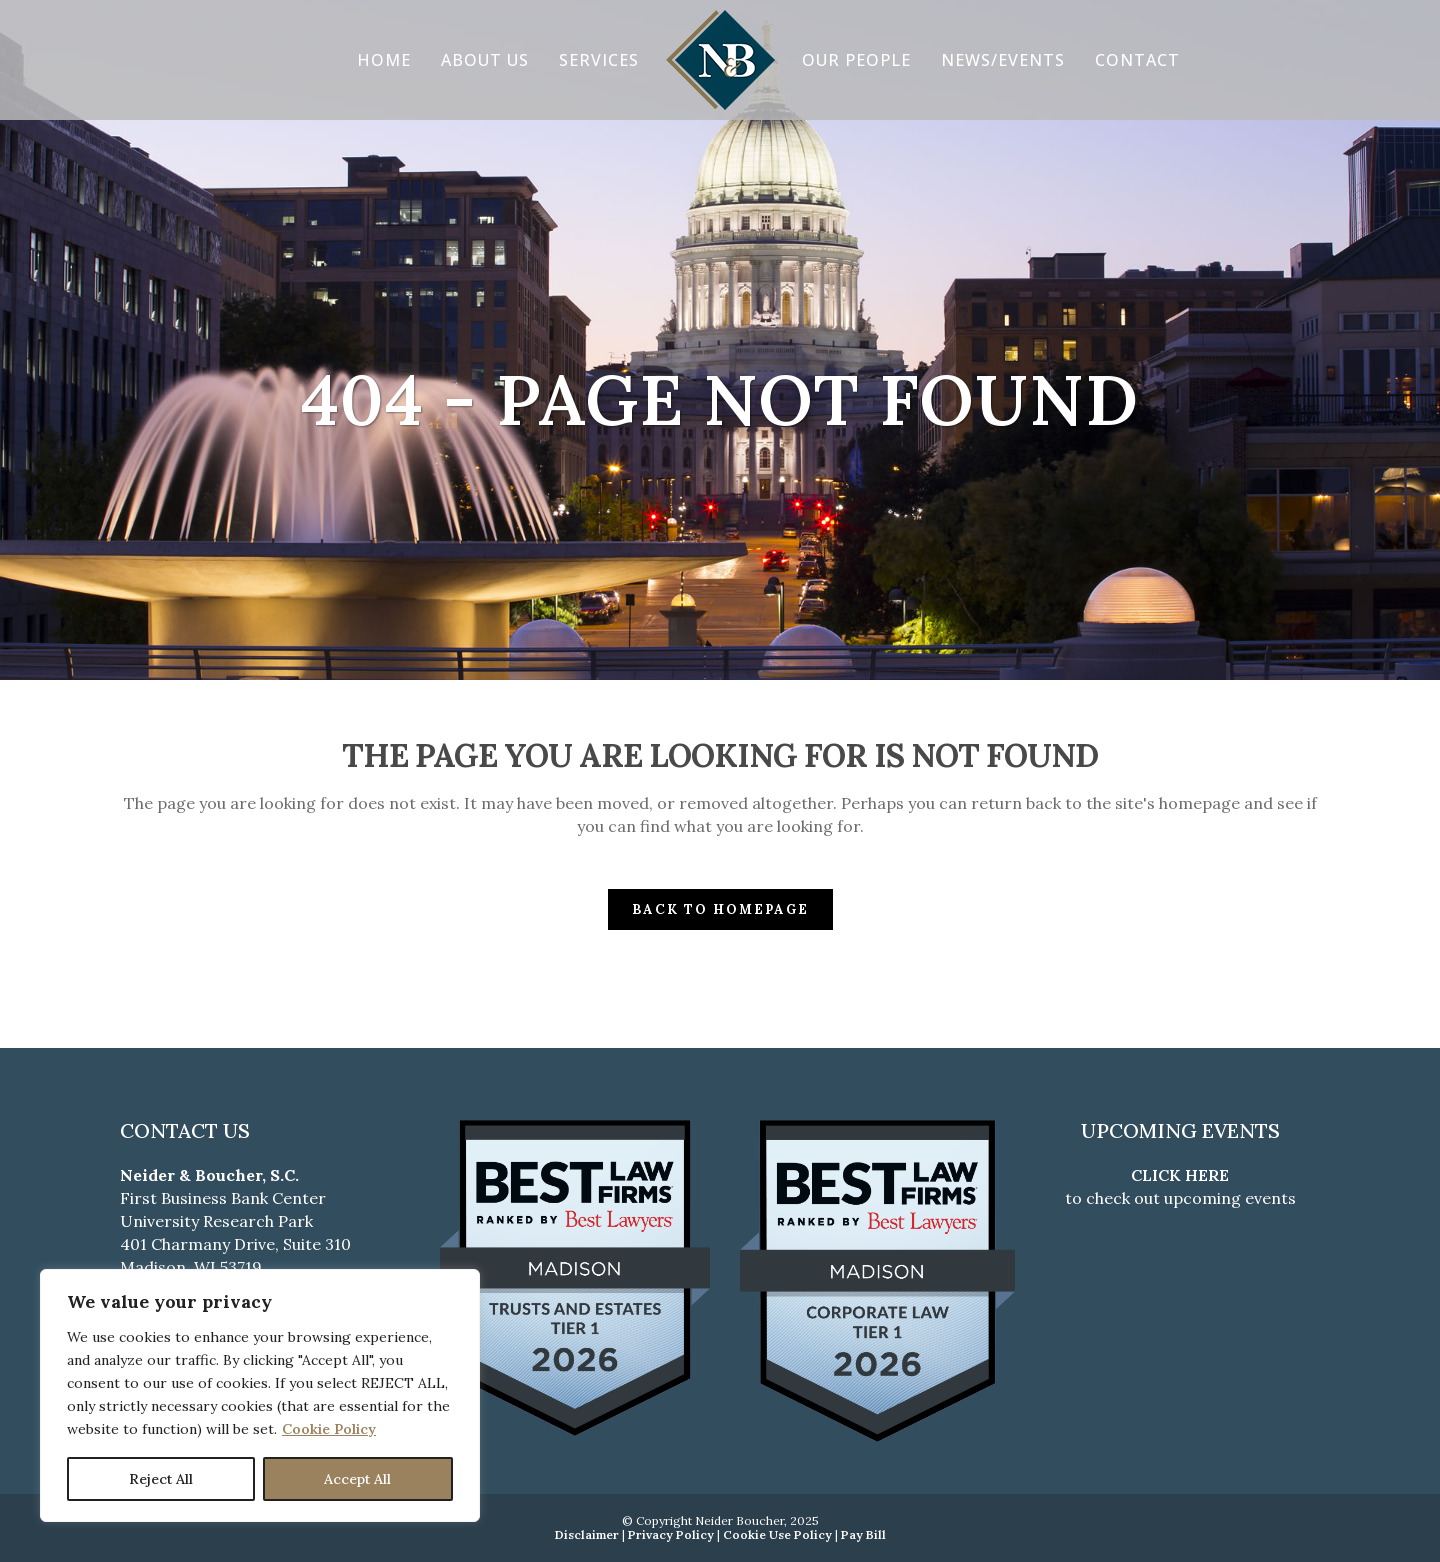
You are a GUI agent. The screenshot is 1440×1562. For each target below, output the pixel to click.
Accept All (357, 1479)
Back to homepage (720, 909)
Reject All (161, 1479)
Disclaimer (587, 1534)
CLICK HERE (1180, 1175)
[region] (260, 1395)
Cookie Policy (329, 1429)
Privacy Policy (671, 1534)
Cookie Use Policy (777, 1534)
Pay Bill (863, 1534)
